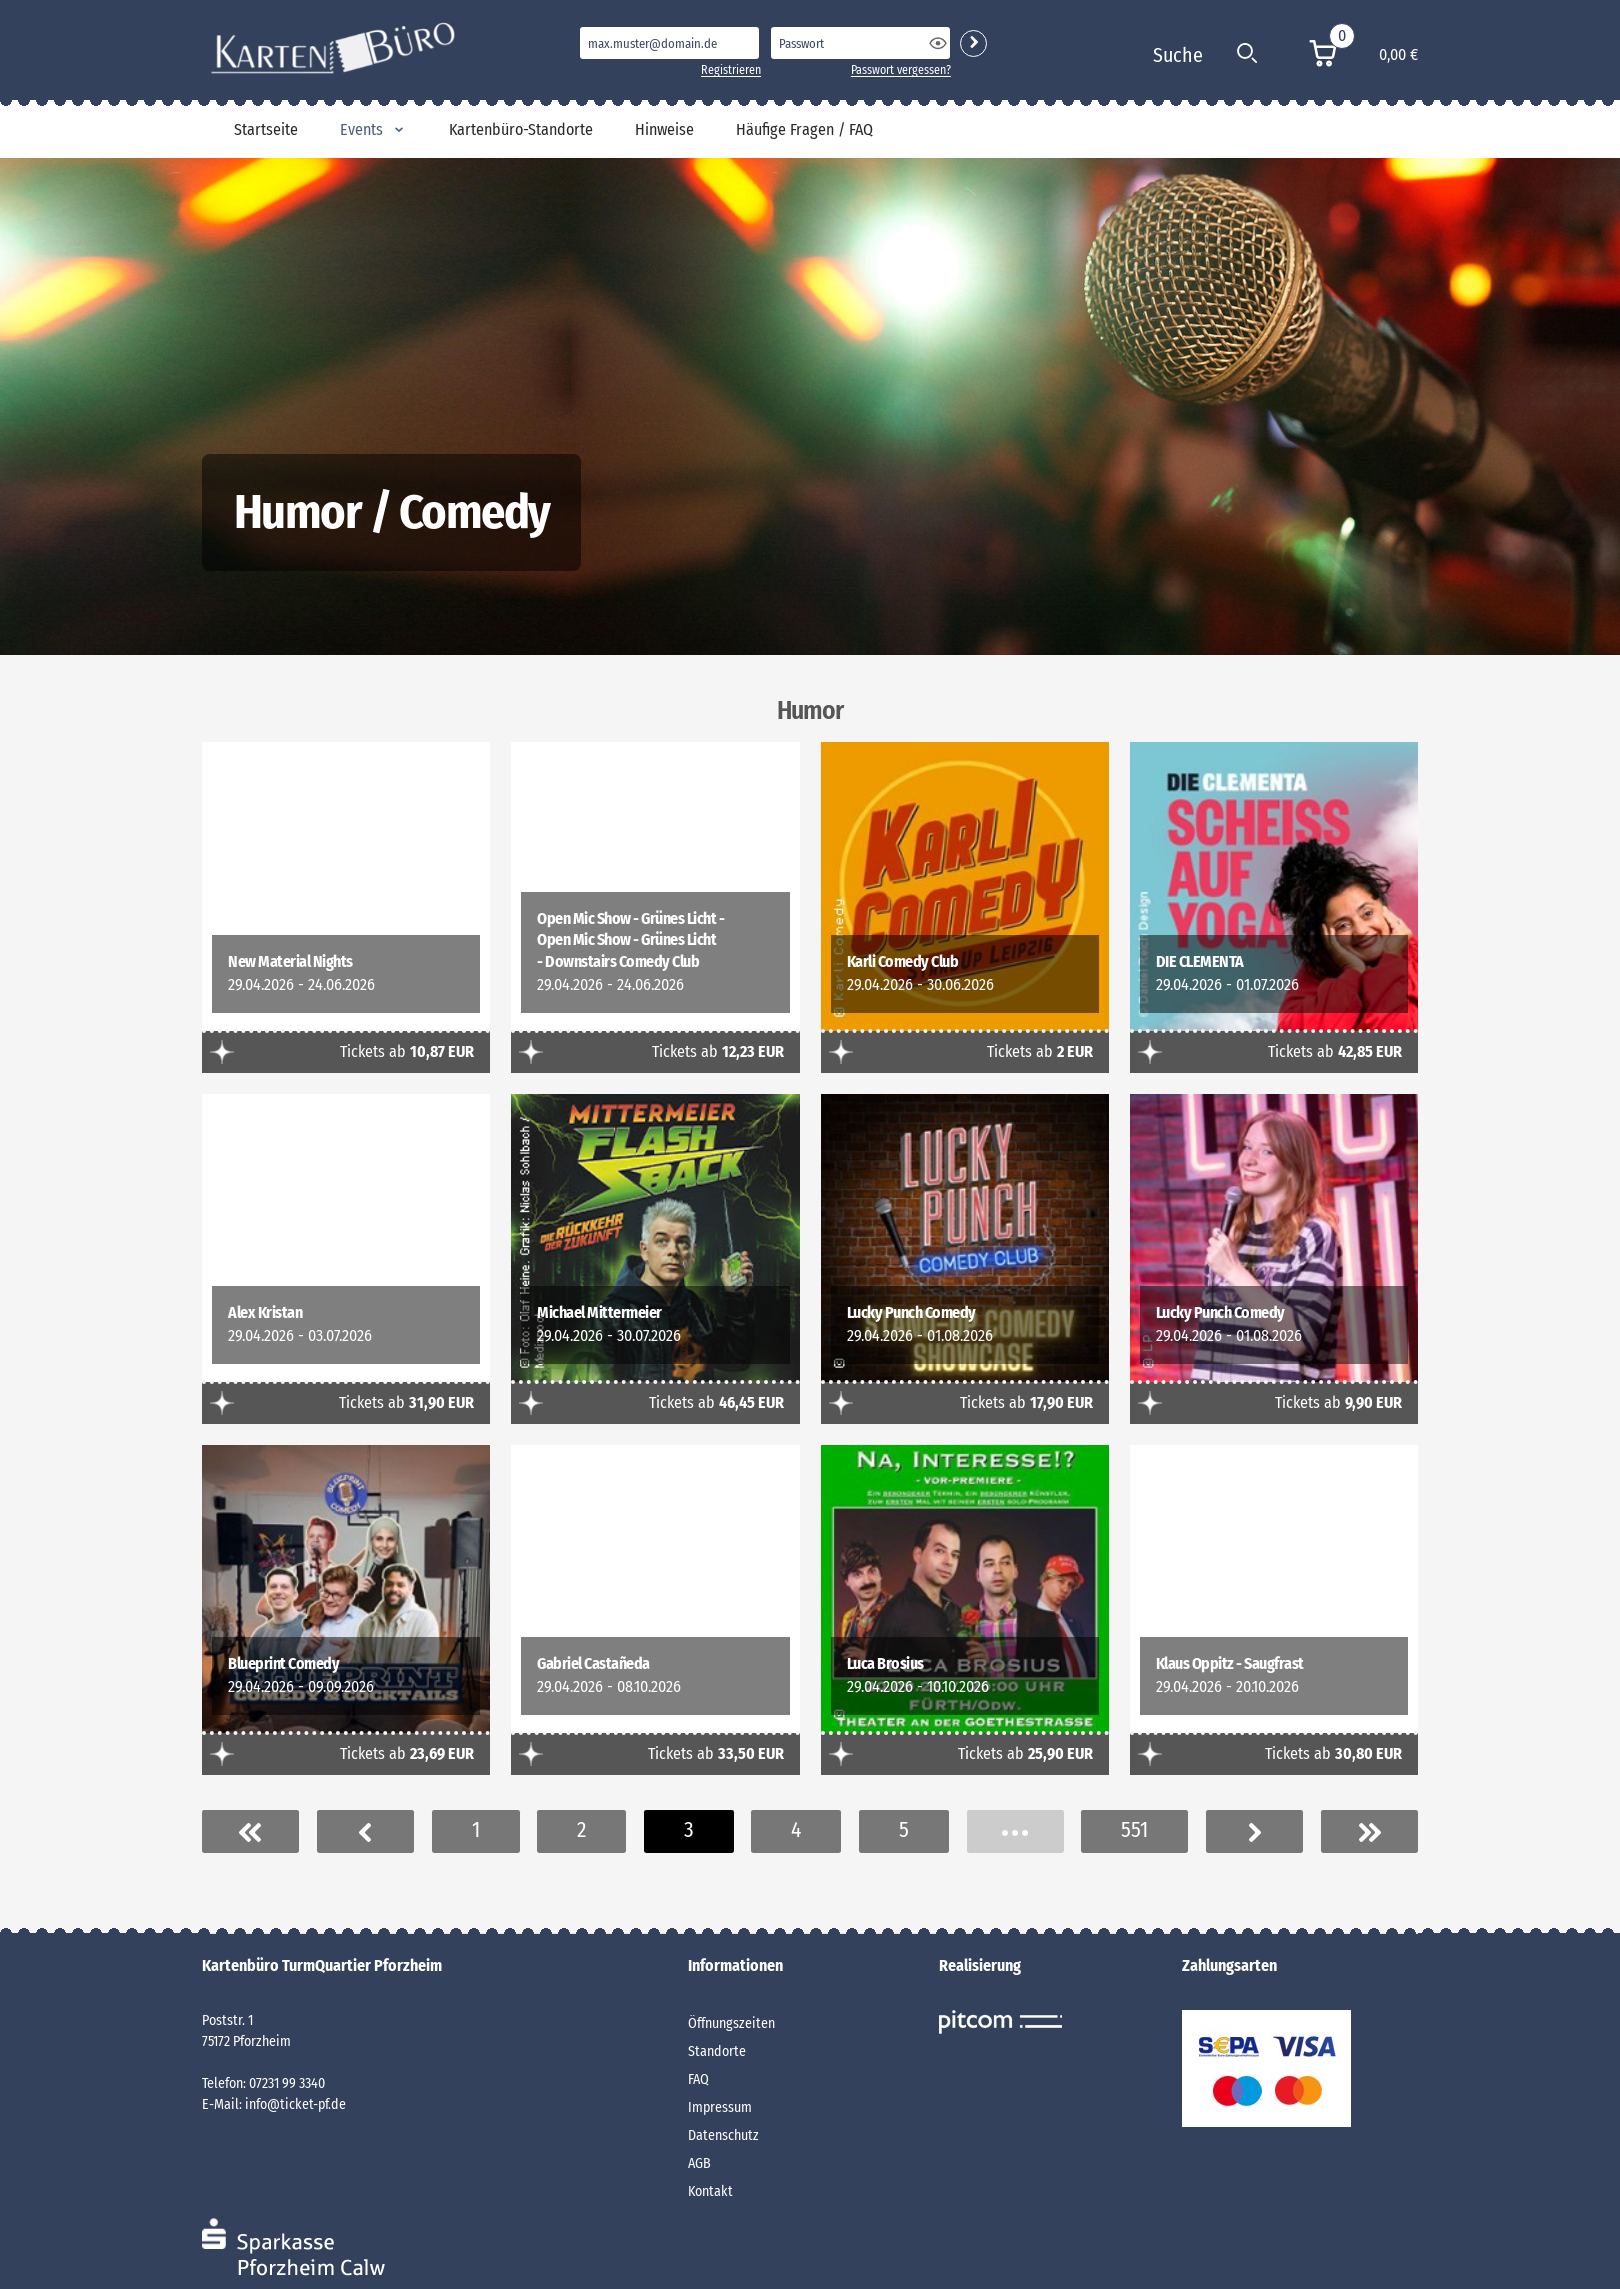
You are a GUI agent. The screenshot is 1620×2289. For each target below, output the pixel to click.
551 (1134, 1830)
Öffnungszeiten (731, 2023)
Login (973, 43)
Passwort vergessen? (901, 70)
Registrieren (731, 70)
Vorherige (365, 1831)
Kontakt (710, 2191)
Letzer (1369, 1831)
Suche (1178, 55)
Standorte (717, 2051)
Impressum (720, 2107)
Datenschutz (723, 2135)
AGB (699, 2163)
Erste (250, 1831)
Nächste (1254, 1831)
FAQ (698, 2079)
